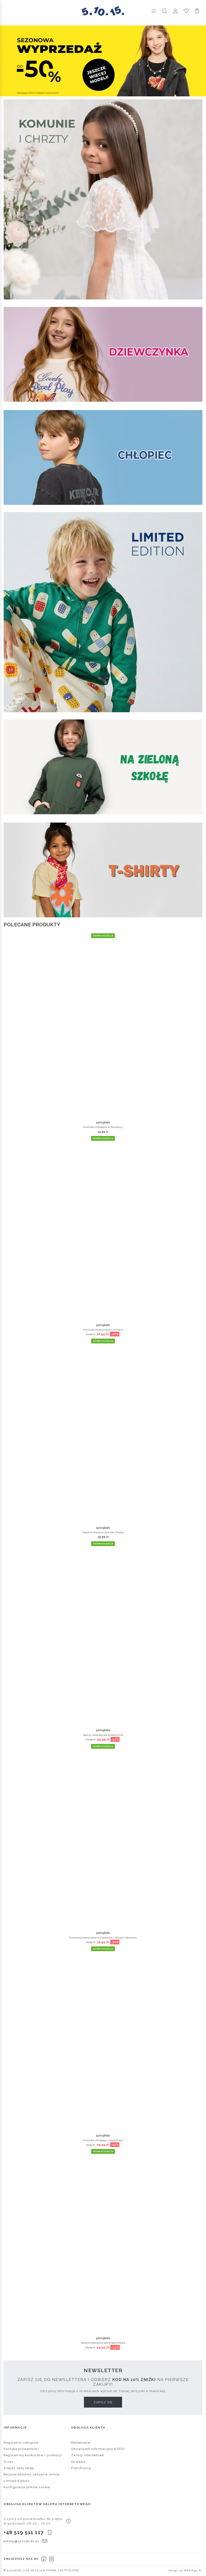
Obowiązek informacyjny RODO (98, 2449)
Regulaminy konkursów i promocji (33, 2455)
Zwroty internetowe (87, 2455)
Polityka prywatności (21, 2449)
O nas (8, 2461)
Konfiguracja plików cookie (27, 2487)
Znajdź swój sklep (19, 2468)
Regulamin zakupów (21, 2442)
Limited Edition (17, 2481)
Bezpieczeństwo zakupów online (32, 2474)
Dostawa (78, 2461)
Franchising (81, 2468)
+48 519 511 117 (24, 2532)
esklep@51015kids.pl (21, 2541)
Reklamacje (80, 2442)
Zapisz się (103, 2402)
